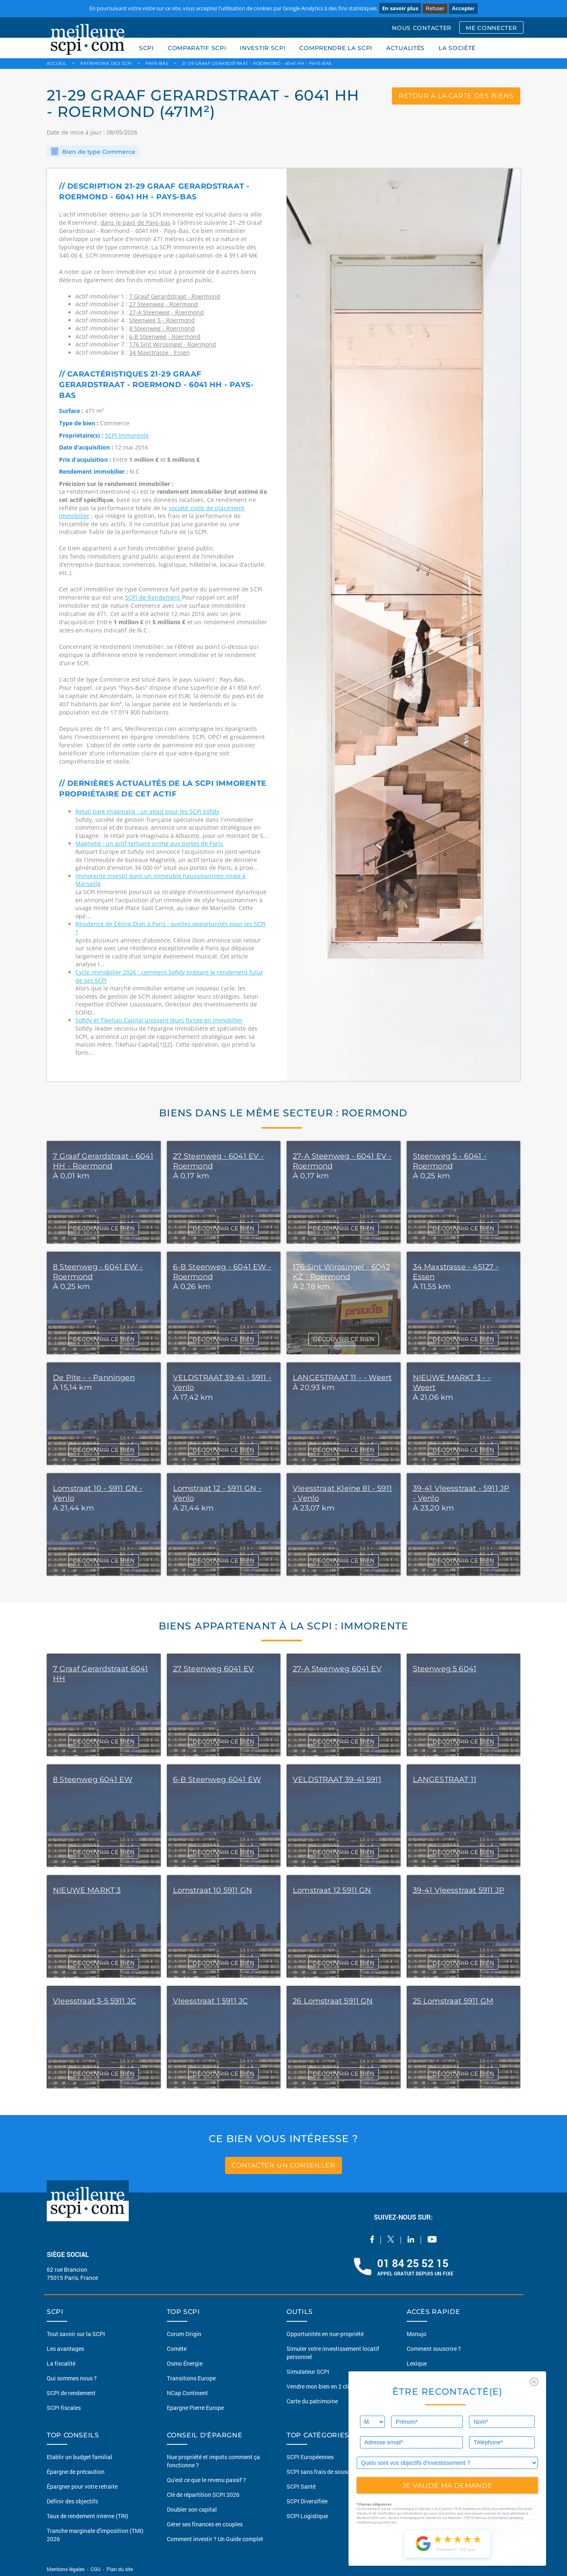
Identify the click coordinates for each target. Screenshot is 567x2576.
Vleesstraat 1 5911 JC (210, 2001)
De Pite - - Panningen (94, 1377)
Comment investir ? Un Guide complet (215, 2539)
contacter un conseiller (283, 2165)
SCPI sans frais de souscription (327, 2472)
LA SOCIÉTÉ (457, 48)
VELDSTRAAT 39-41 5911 (337, 1779)
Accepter (463, 8)
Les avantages (65, 2348)
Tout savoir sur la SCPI (76, 2334)
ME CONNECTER (491, 28)
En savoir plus (400, 8)
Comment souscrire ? (434, 2348)
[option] (403, 625)
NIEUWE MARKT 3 (87, 1890)
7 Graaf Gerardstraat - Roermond (174, 296)
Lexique (417, 2363)
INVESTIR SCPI (262, 48)
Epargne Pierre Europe (195, 2408)
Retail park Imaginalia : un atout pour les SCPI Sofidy (147, 811)
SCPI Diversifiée (307, 2501)
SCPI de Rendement (153, 597)
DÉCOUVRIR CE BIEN (103, 1228)
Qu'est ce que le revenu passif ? (206, 2480)
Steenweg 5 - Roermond (162, 320)
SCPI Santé (301, 2486)
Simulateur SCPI (308, 2371)
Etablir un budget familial (79, 2457)
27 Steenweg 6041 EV (213, 1668)
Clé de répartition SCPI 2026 (203, 2494)
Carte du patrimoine (312, 2401)
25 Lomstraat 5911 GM (453, 2001)
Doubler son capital (192, 2509)
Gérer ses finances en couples (205, 2524)
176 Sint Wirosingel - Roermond (172, 344)
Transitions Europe (191, 2378)
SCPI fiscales (64, 2408)
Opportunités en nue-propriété (325, 2334)
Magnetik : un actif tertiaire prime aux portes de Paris (149, 843)
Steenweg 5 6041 (445, 1668)
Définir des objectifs (72, 2501)
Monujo (416, 2334)
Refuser (435, 8)
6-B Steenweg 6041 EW (217, 1779)
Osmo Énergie (185, 2363)
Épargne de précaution (76, 2472)
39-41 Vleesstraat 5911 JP (459, 1890)
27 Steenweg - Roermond (163, 304)
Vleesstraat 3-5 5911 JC (94, 2001)
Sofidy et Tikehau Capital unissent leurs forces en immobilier (159, 1020)
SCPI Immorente (127, 435)
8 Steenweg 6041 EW (92, 1779)
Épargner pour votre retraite (82, 2486)
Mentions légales (66, 2569)
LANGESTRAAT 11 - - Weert (342, 1377)
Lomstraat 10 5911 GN (213, 1890)
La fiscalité (61, 2363)
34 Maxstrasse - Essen (159, 352)
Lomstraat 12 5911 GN (332, 1890)
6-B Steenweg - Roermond (164, 336)
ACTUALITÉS (405, 48)
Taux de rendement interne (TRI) (87, 2516)
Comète (177, 2348)
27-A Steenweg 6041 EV (337, 1668)
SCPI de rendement (71, 2393)
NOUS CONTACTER (421, 28)
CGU (95, 2569)
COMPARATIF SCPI (197, 48)
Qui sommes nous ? (72, 2378)
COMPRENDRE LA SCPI (335, 48)
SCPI (146, 48)
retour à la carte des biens (456, 96)
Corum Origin (184, 2334)
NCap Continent (187, 2393)
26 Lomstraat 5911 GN (333, 2001)
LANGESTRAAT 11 (445, 1779)
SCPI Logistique (307, 2516)
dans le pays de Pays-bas (135, 222)
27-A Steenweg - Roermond (166, 312)
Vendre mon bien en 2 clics (321, 2386)
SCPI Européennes (310, 2457)
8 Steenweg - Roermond (162, 328)
